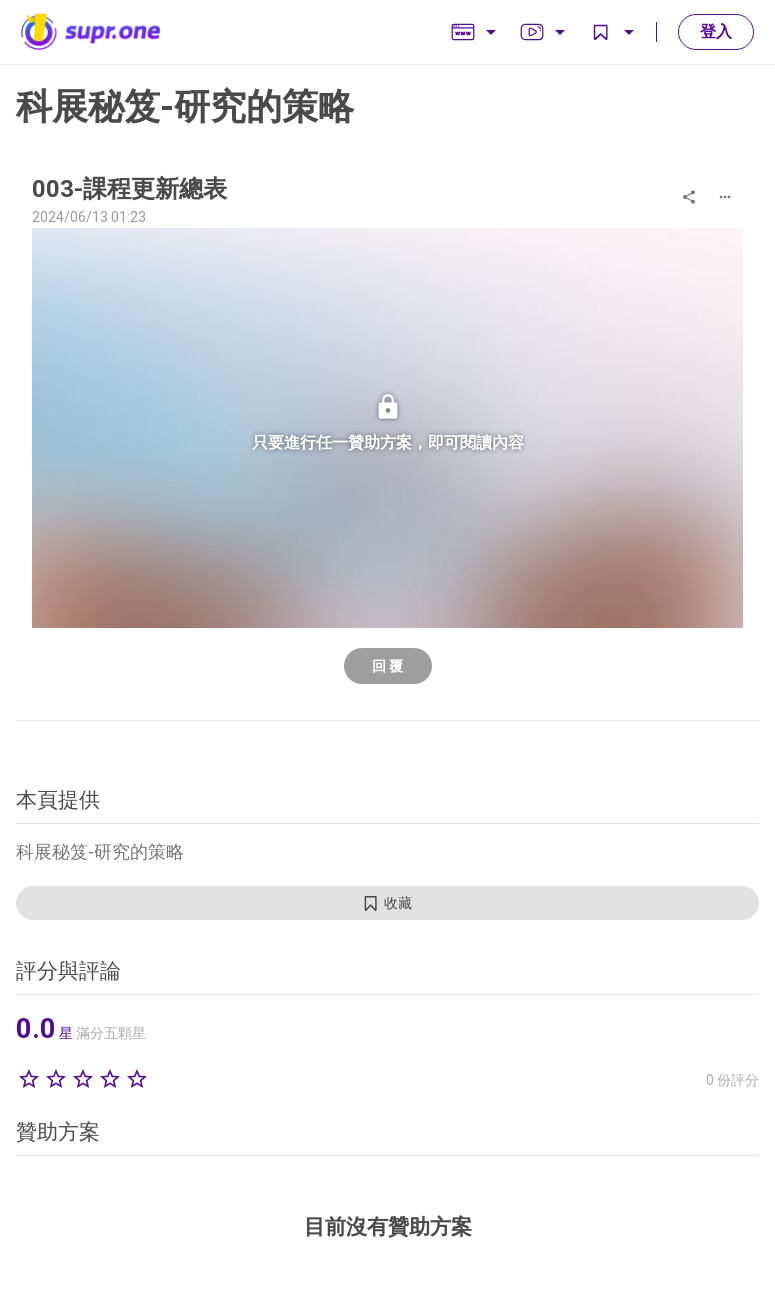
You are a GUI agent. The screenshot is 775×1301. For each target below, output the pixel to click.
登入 (716, 31)
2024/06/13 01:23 (89, 217)
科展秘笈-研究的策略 (185, 106)
